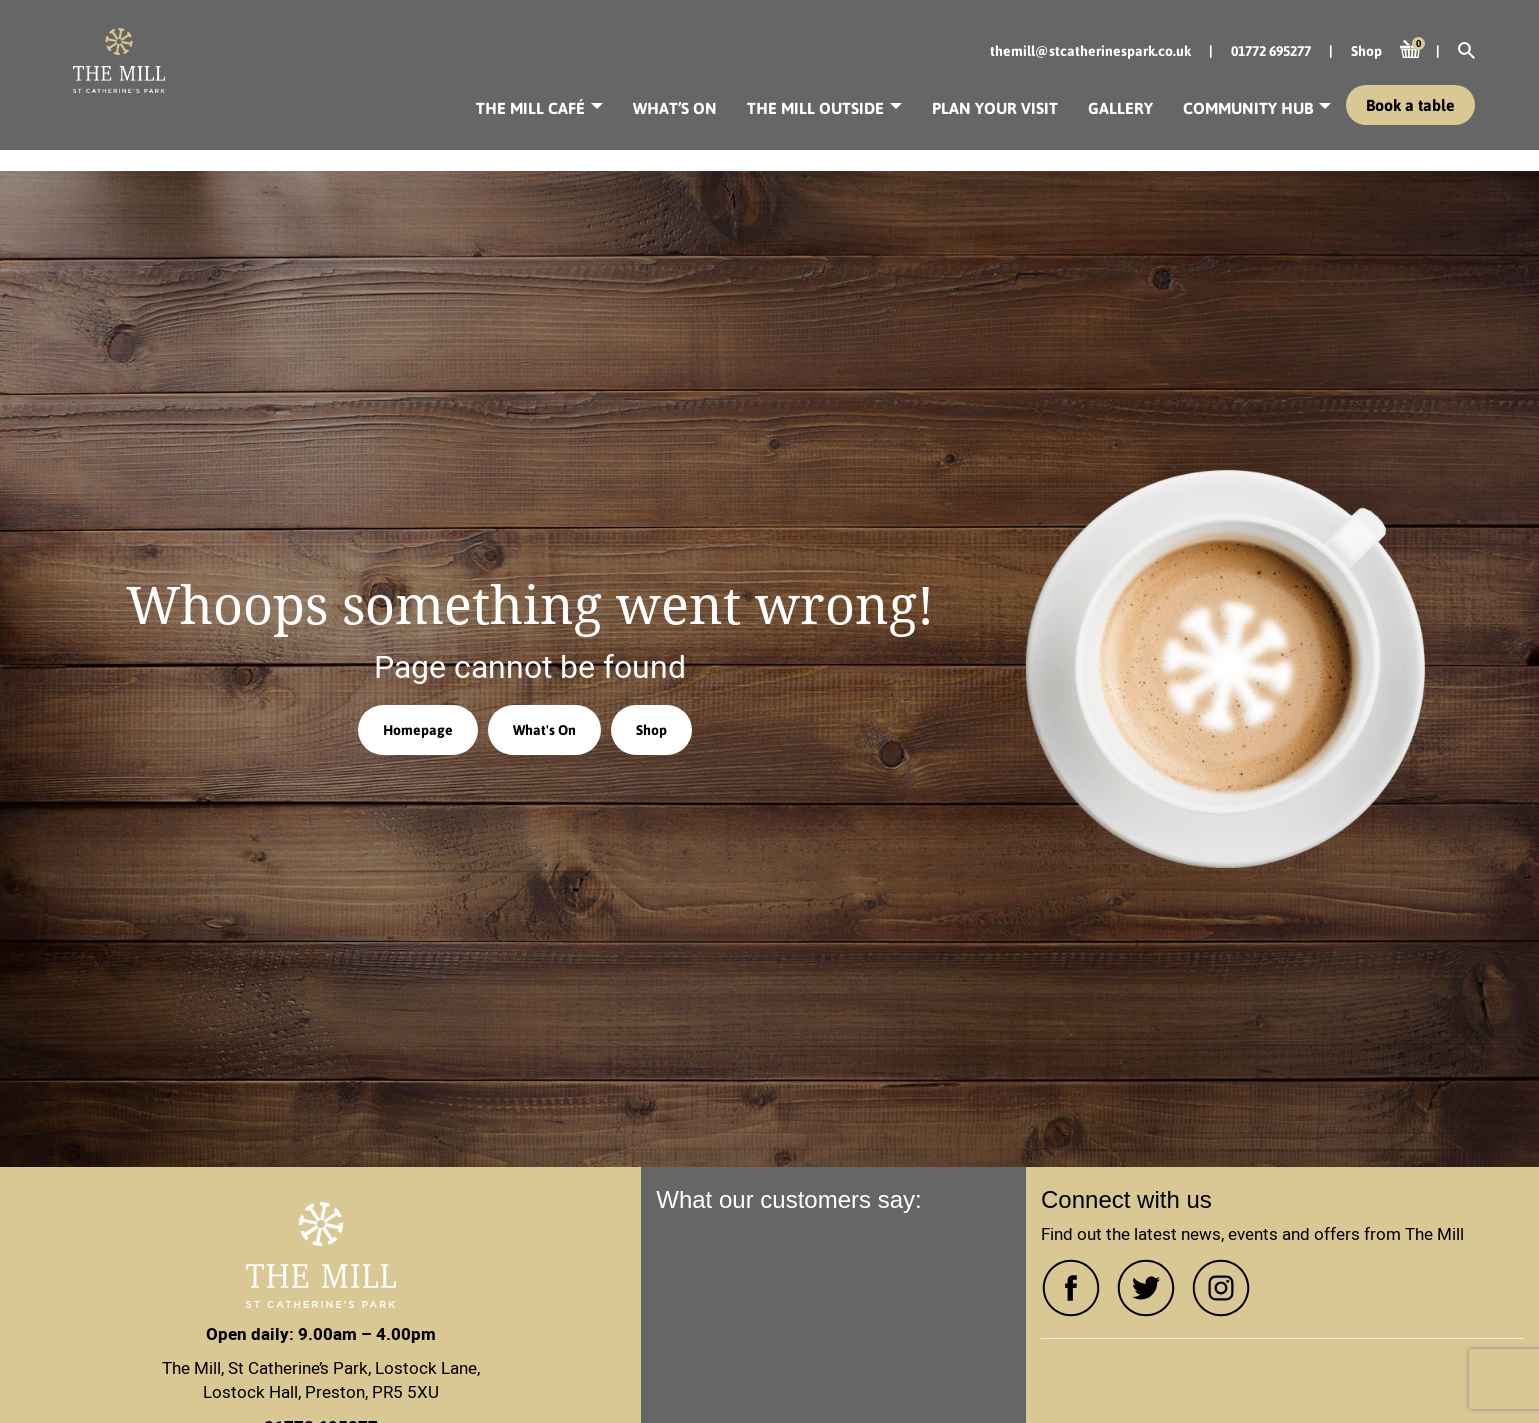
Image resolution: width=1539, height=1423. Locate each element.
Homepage (418, 730)
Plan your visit (995, 108)
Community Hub (1248, 108)
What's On (544, 730)
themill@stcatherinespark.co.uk (1090, 51)
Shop (651, 730)
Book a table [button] (1410, 105)
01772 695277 (1271, 51)
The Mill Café (530, 108)
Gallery (1120, 108)
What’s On (675, 108)
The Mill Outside (815, 108)
